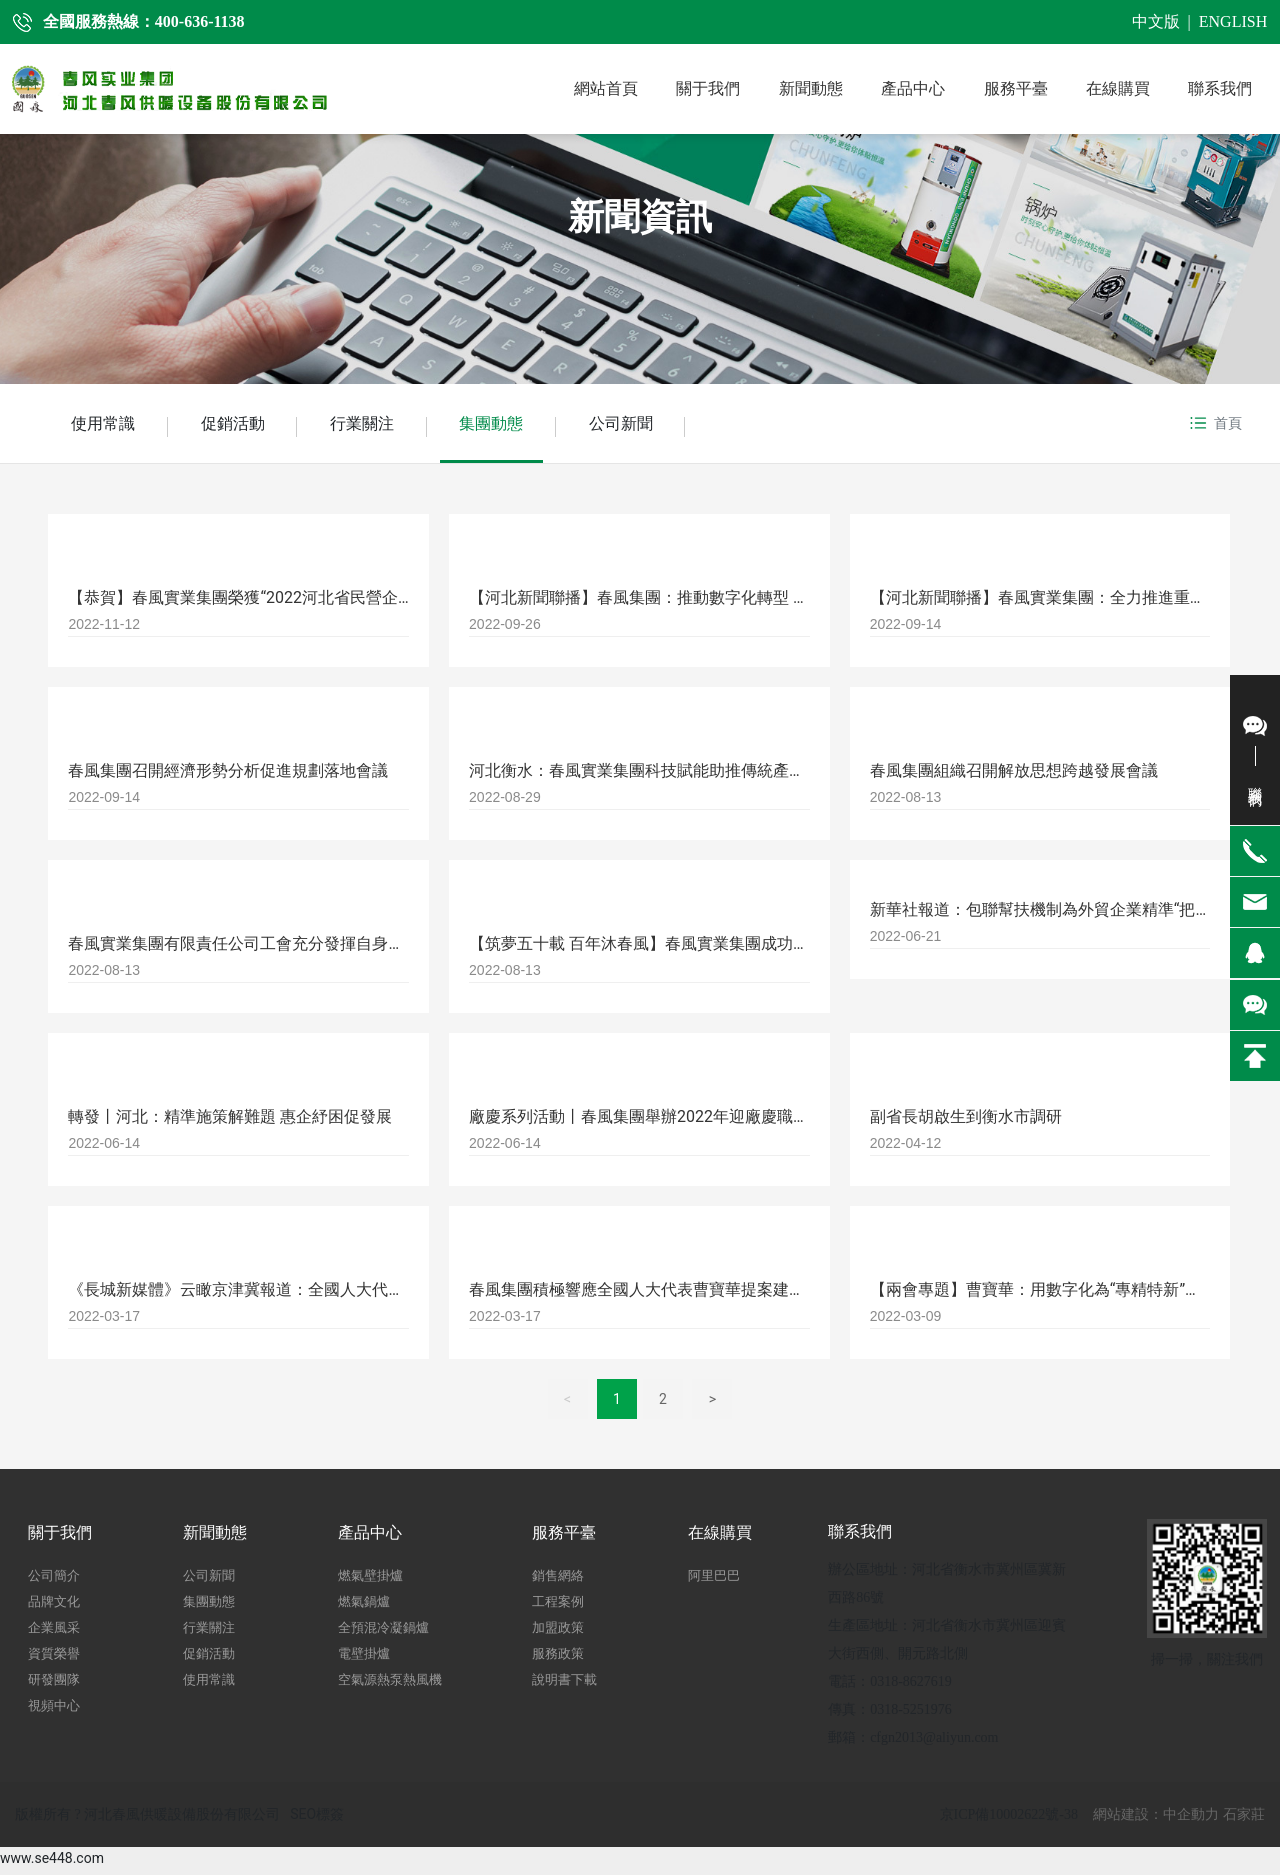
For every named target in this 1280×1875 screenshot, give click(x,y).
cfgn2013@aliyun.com (934, 1742)
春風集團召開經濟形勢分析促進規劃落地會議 (228, 775)
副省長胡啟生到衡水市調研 (966, 1121)
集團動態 (507, 425)
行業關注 (373, 425)
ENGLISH (1233, 21)
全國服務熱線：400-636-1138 (144, 21)
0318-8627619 (911, 1686)
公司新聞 (641, 425)
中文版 (1156, 21)
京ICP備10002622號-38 (1009, 1819)
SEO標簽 (317, 1819)
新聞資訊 (640, 217)
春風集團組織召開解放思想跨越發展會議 (1014, 775)
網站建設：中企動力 (1156, 1819)
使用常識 (105, 425)
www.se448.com (52, 1863)
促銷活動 (239, 425)
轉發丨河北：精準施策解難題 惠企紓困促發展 (230, 1121)
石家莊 (1244, 1819)
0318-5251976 (911, 1714)
